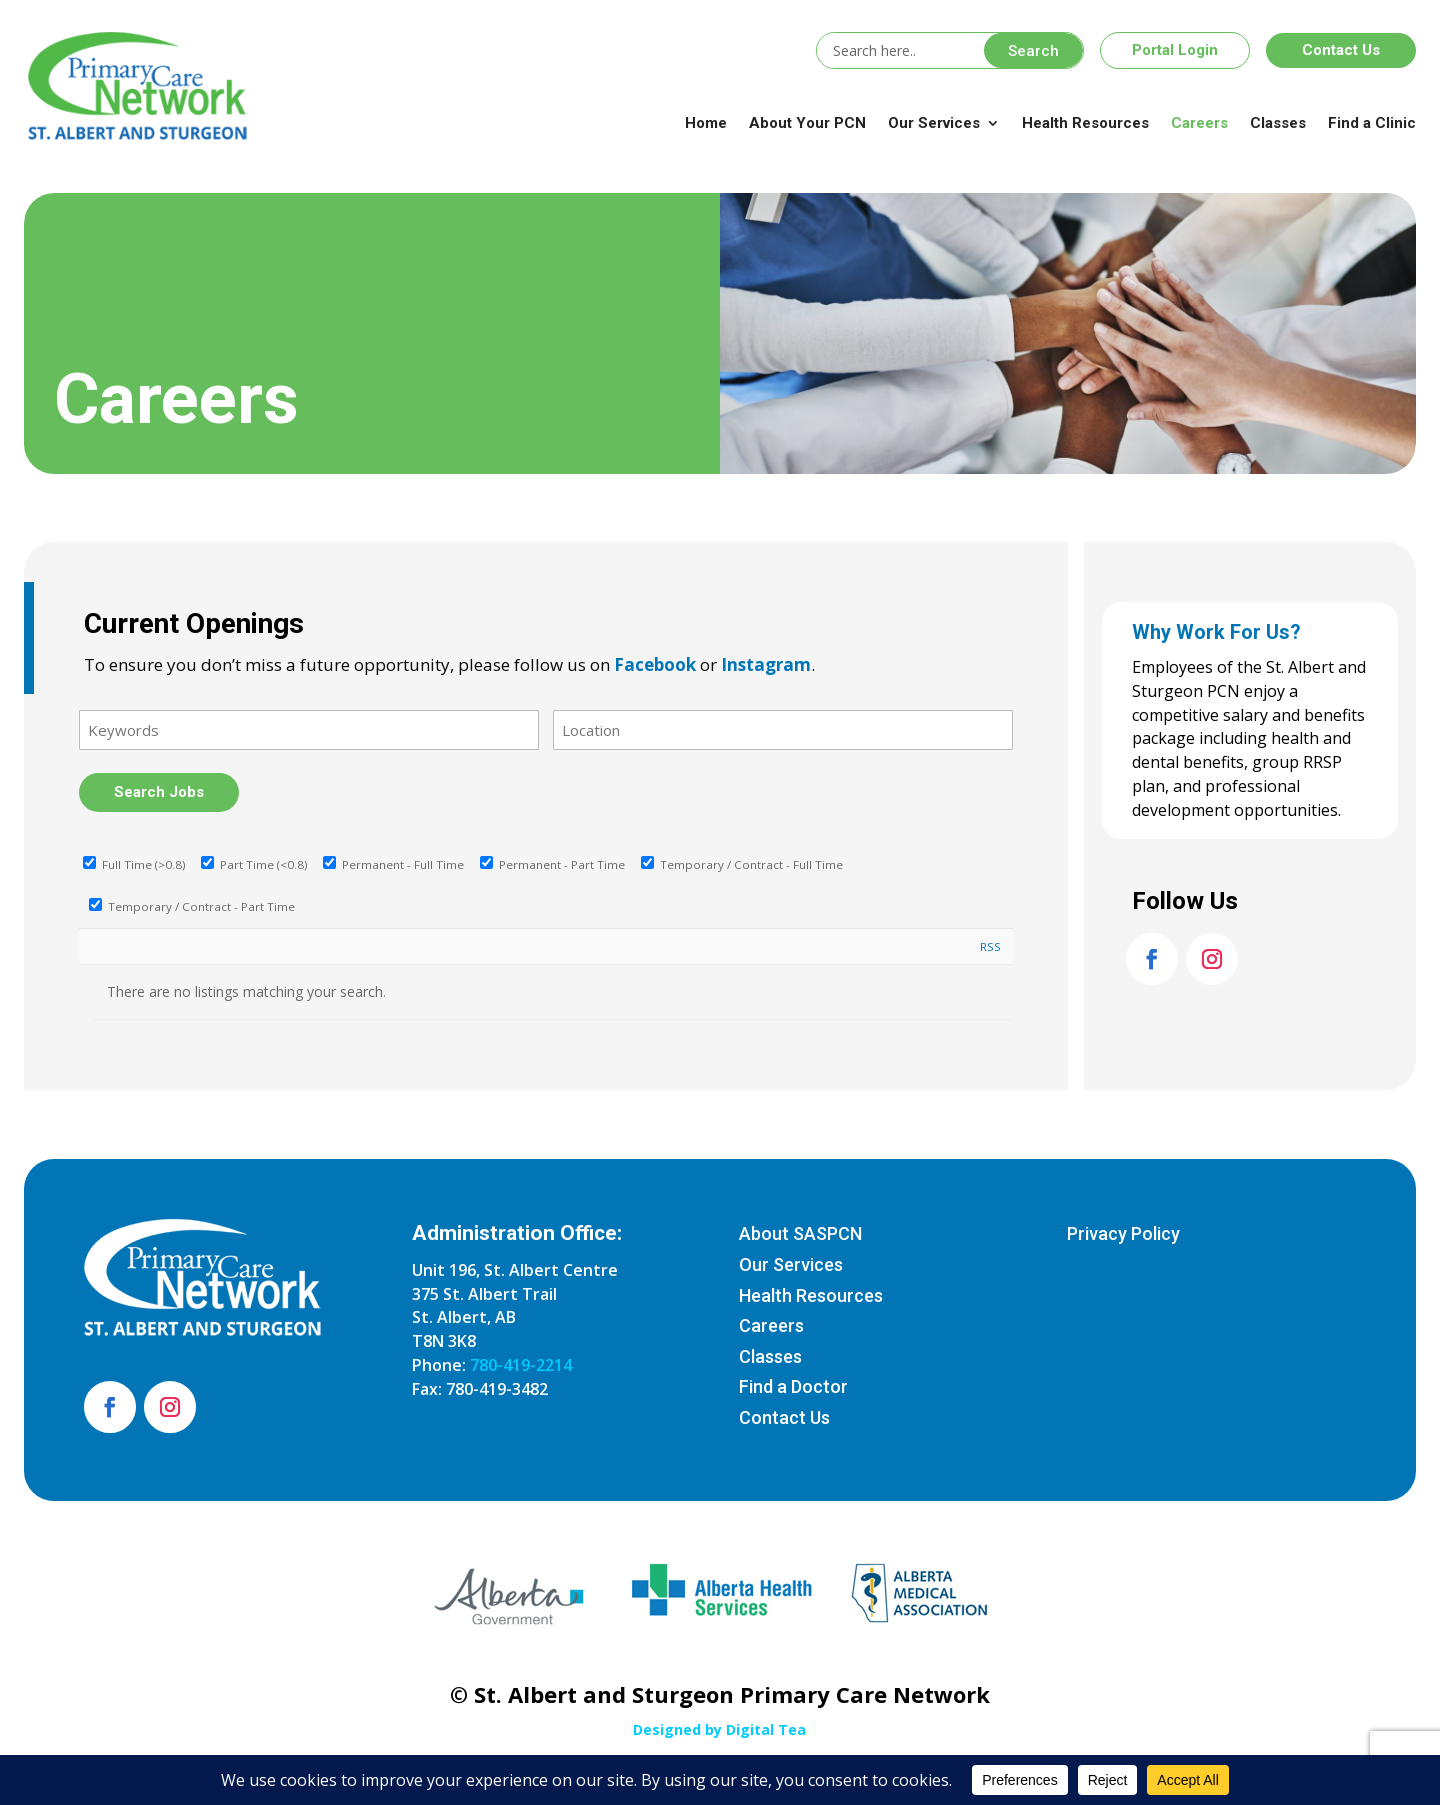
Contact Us (1341, 50)
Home (706, 123)
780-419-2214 (521, 1365)
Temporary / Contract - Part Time (192, 906)
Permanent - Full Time (393, 864)
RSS (990, 946)
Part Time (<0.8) (254, 864)
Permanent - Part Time (552, 864)
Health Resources (1085, 123)
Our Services (934, 123)
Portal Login (1175, 50)
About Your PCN (807, 123)
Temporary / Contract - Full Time (742, 864)
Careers (1199, 123)
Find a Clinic (1372, 123)
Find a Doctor (793, 1386)
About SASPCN (800, 1233)
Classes (1278, 123)
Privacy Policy (1123, 1233)
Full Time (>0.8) (134, 864)
